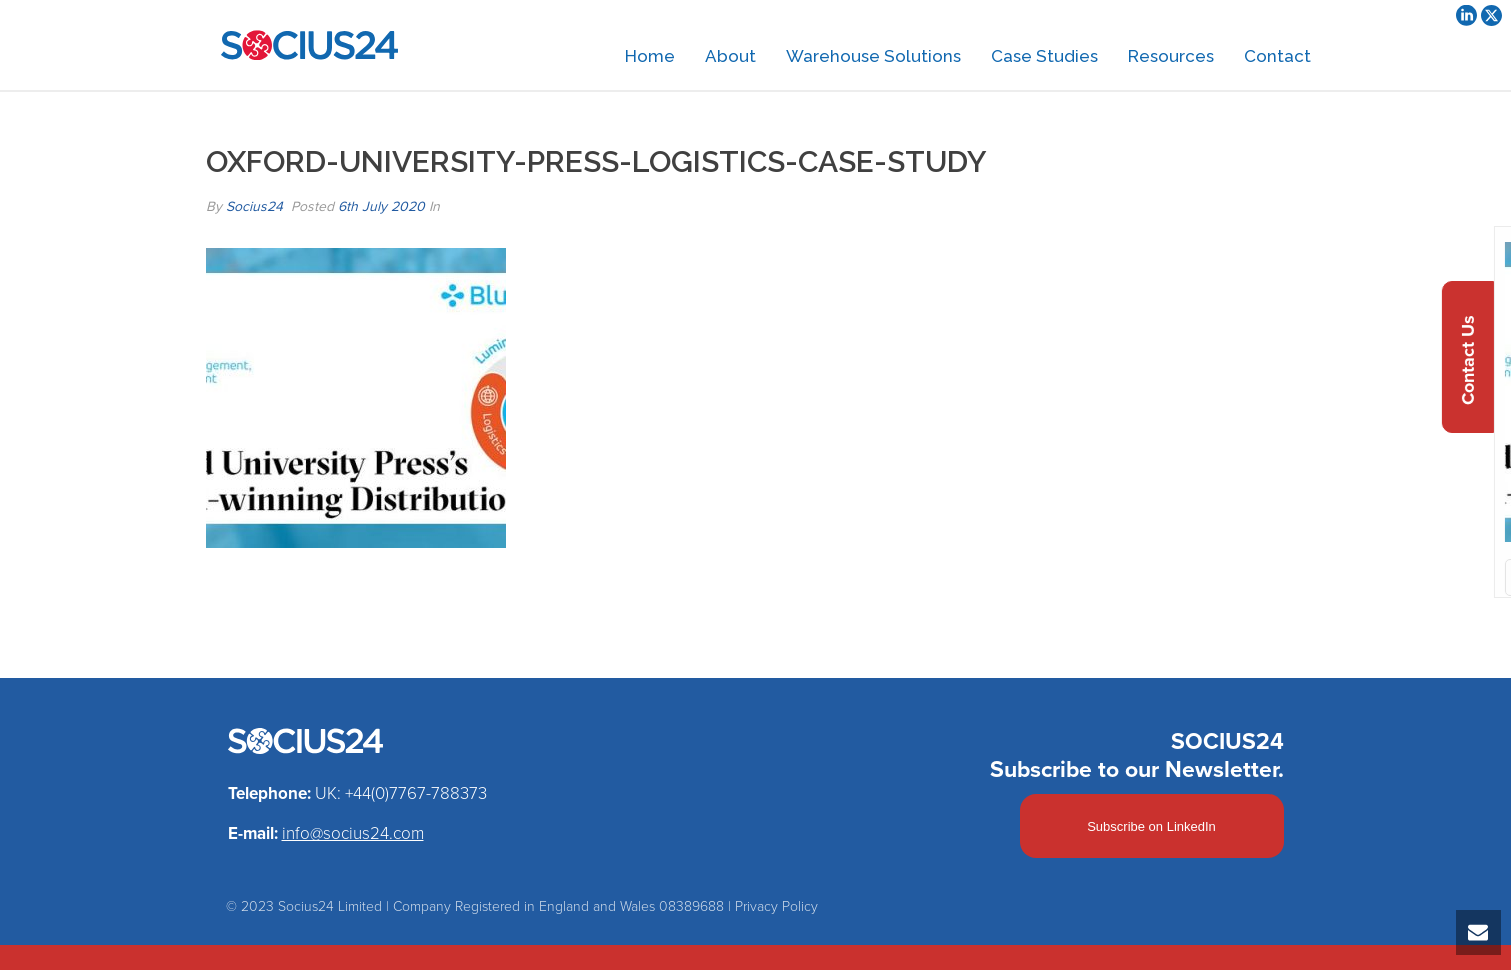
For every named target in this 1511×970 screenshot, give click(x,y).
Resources (1171, 56)
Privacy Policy (776, 906)
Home (650, 56)
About (730, 56)
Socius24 (254, 206)
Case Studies (1044, 56)
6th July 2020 (381, 206)
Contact (1277, 56)
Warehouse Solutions (873, 56)
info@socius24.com (353, 833)
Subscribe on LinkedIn (1151, 826)
